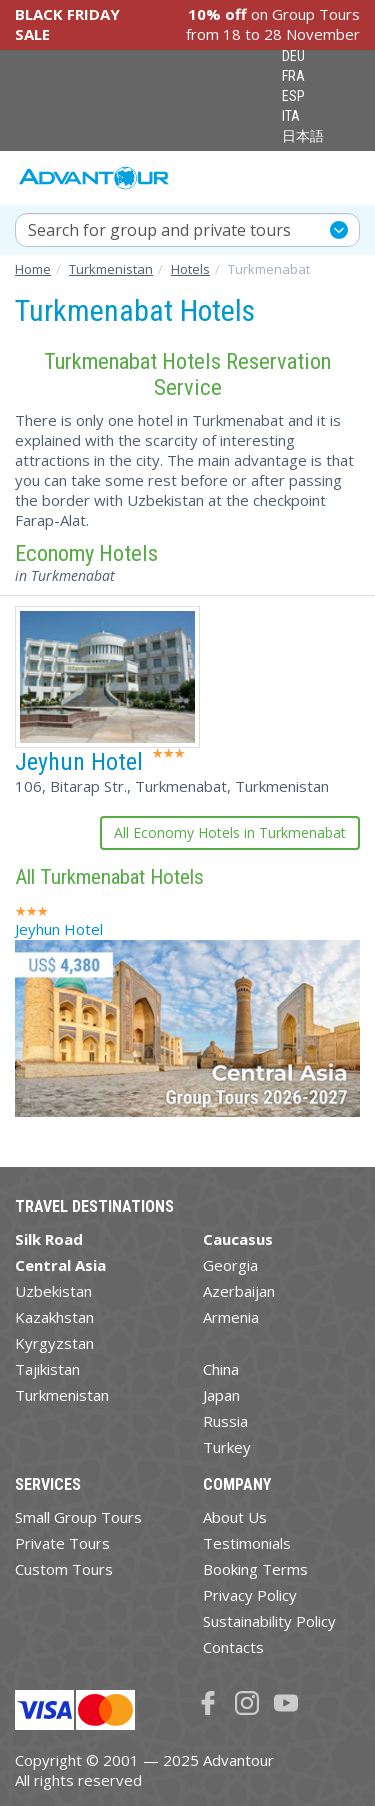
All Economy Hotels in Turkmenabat (230, 832)
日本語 (303, 136)
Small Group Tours (78, 1517)
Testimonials (247, 1543)
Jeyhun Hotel (79, 762)
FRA (293, 76)
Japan (221, 1395)
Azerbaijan (239, 1291)
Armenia (231, 1317)
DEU (293, 56)
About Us (235, 1517)
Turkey (227, 1447)
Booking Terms (255, 1569)
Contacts (233, 1647)
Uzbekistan (53, 1291)
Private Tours (62, 1543)
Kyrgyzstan (54, 1343)
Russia (225, 1421)
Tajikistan (47, 1369)
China (221, 1369)
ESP (293, 96)
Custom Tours (64, 1569)
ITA (291, 116)
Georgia (230, 1265)
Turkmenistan (62, 1395)
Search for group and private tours (159, 230)
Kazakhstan (54, 1317)
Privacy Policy (250, 1595)
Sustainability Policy (269, 1621)
